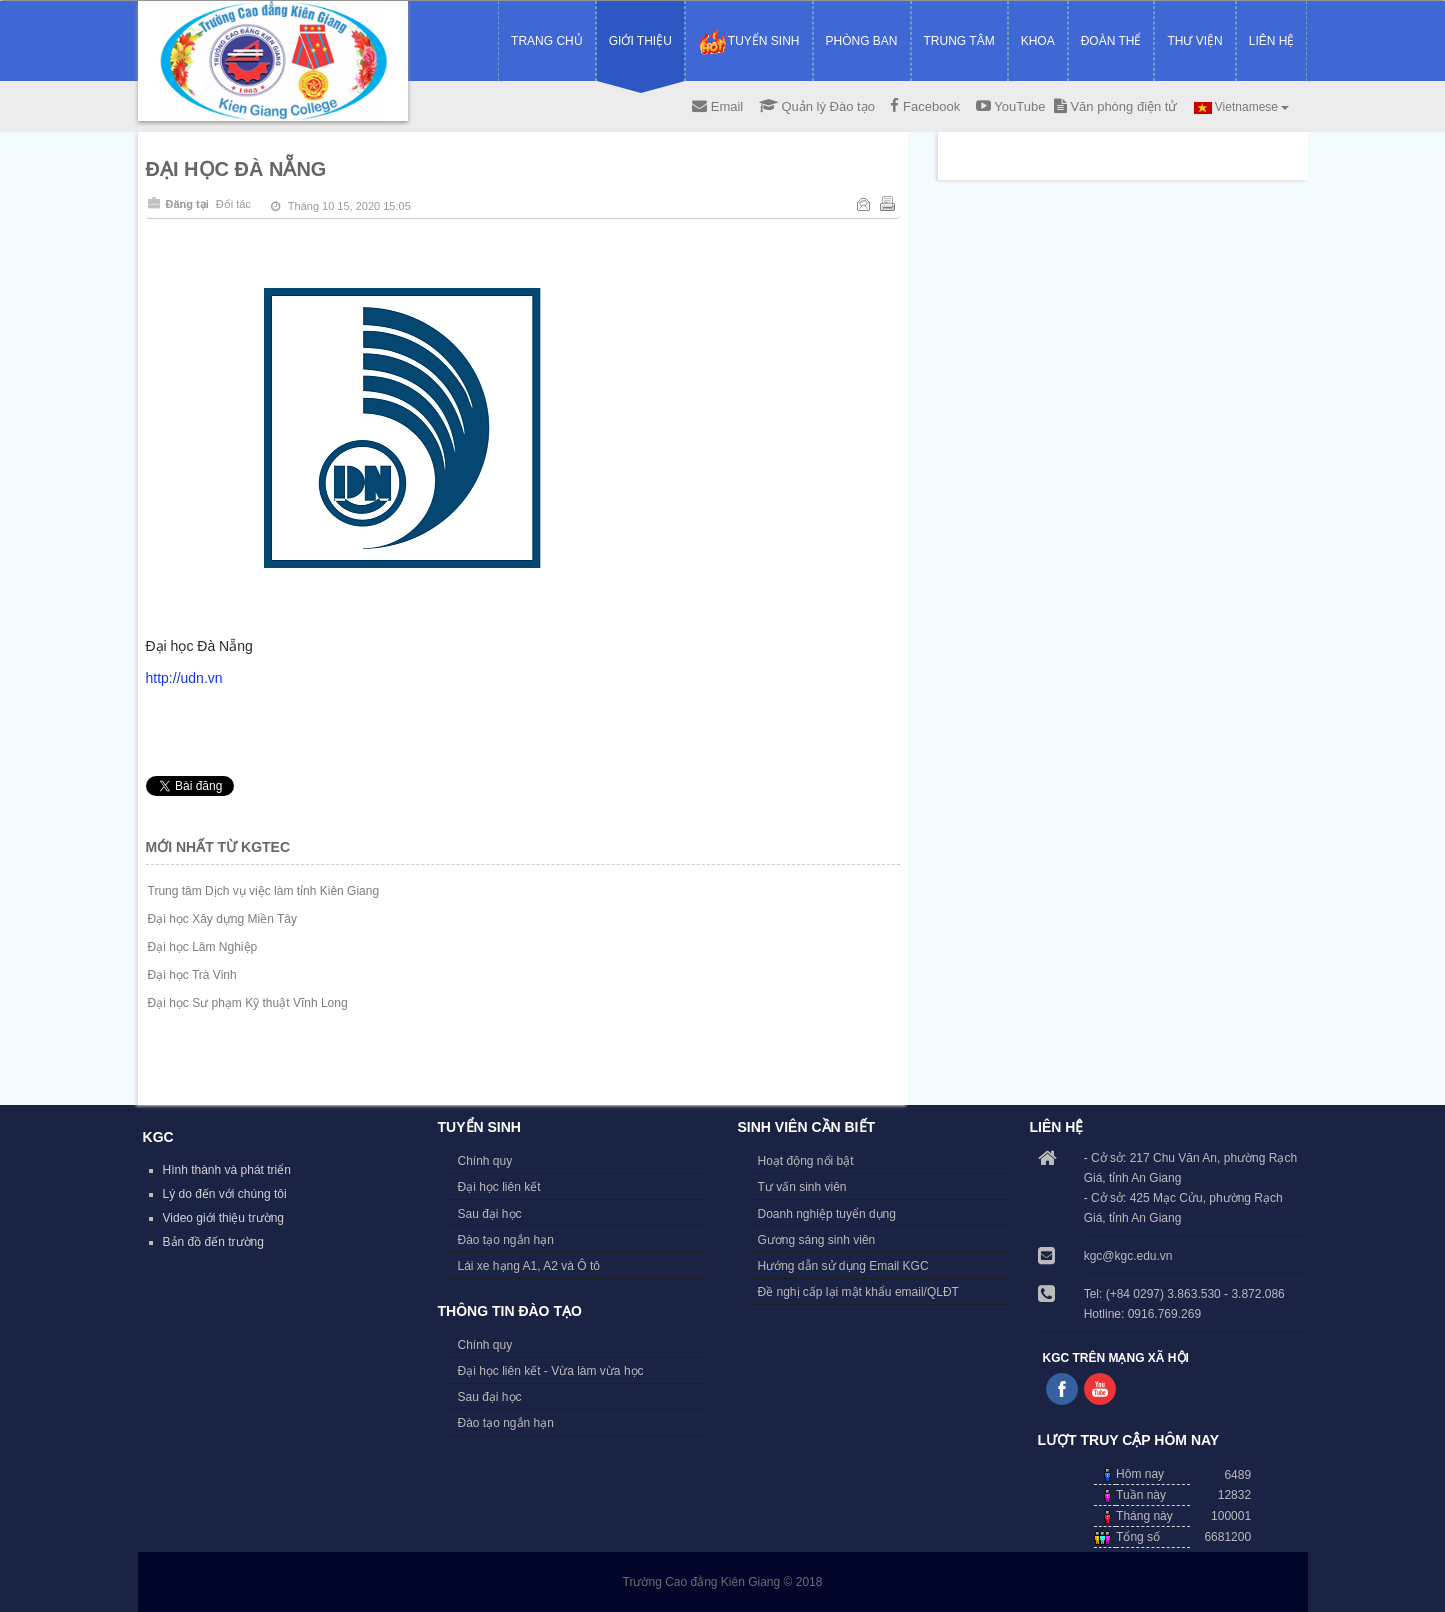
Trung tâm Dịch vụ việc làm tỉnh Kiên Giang (264, 891)
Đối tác (233, 204)
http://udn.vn (184, 678)
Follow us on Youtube (1100, 1389)
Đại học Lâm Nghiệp (203, 947)
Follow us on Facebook (1062, 1389)
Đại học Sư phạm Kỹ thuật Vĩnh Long (248, 1003)
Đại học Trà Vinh (192, 975)
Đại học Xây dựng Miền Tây (223, 919)
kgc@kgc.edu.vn (1128, 1256)
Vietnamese (1242, 107)
